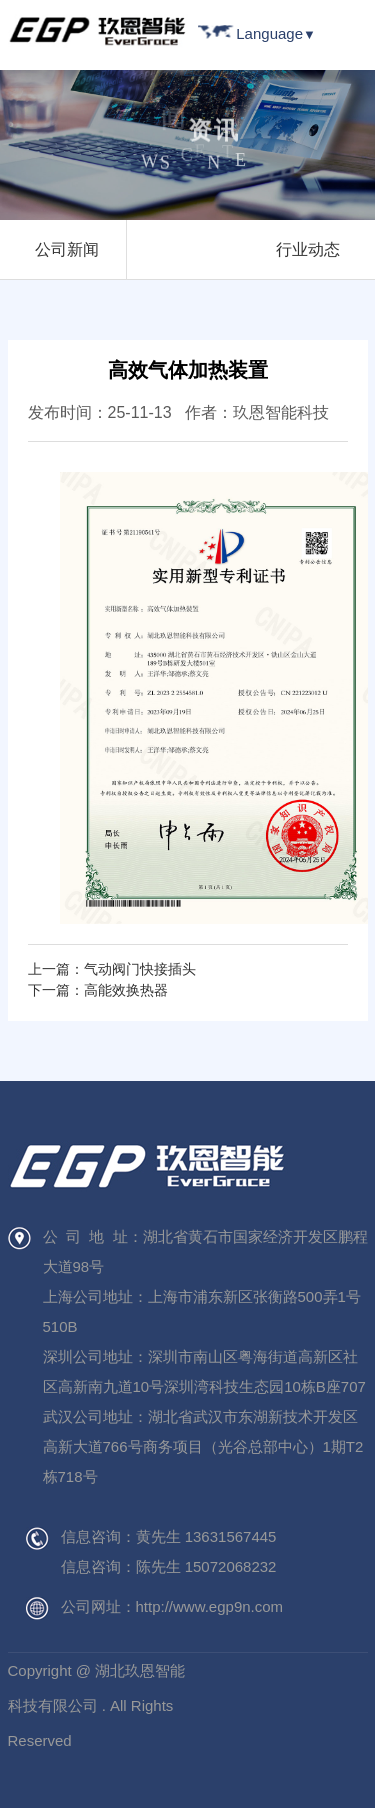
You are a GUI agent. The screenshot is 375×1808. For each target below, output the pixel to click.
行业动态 (308, 249)
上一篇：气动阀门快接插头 (112, 969)
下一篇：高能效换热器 (98, 990)
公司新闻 (67, 249)
